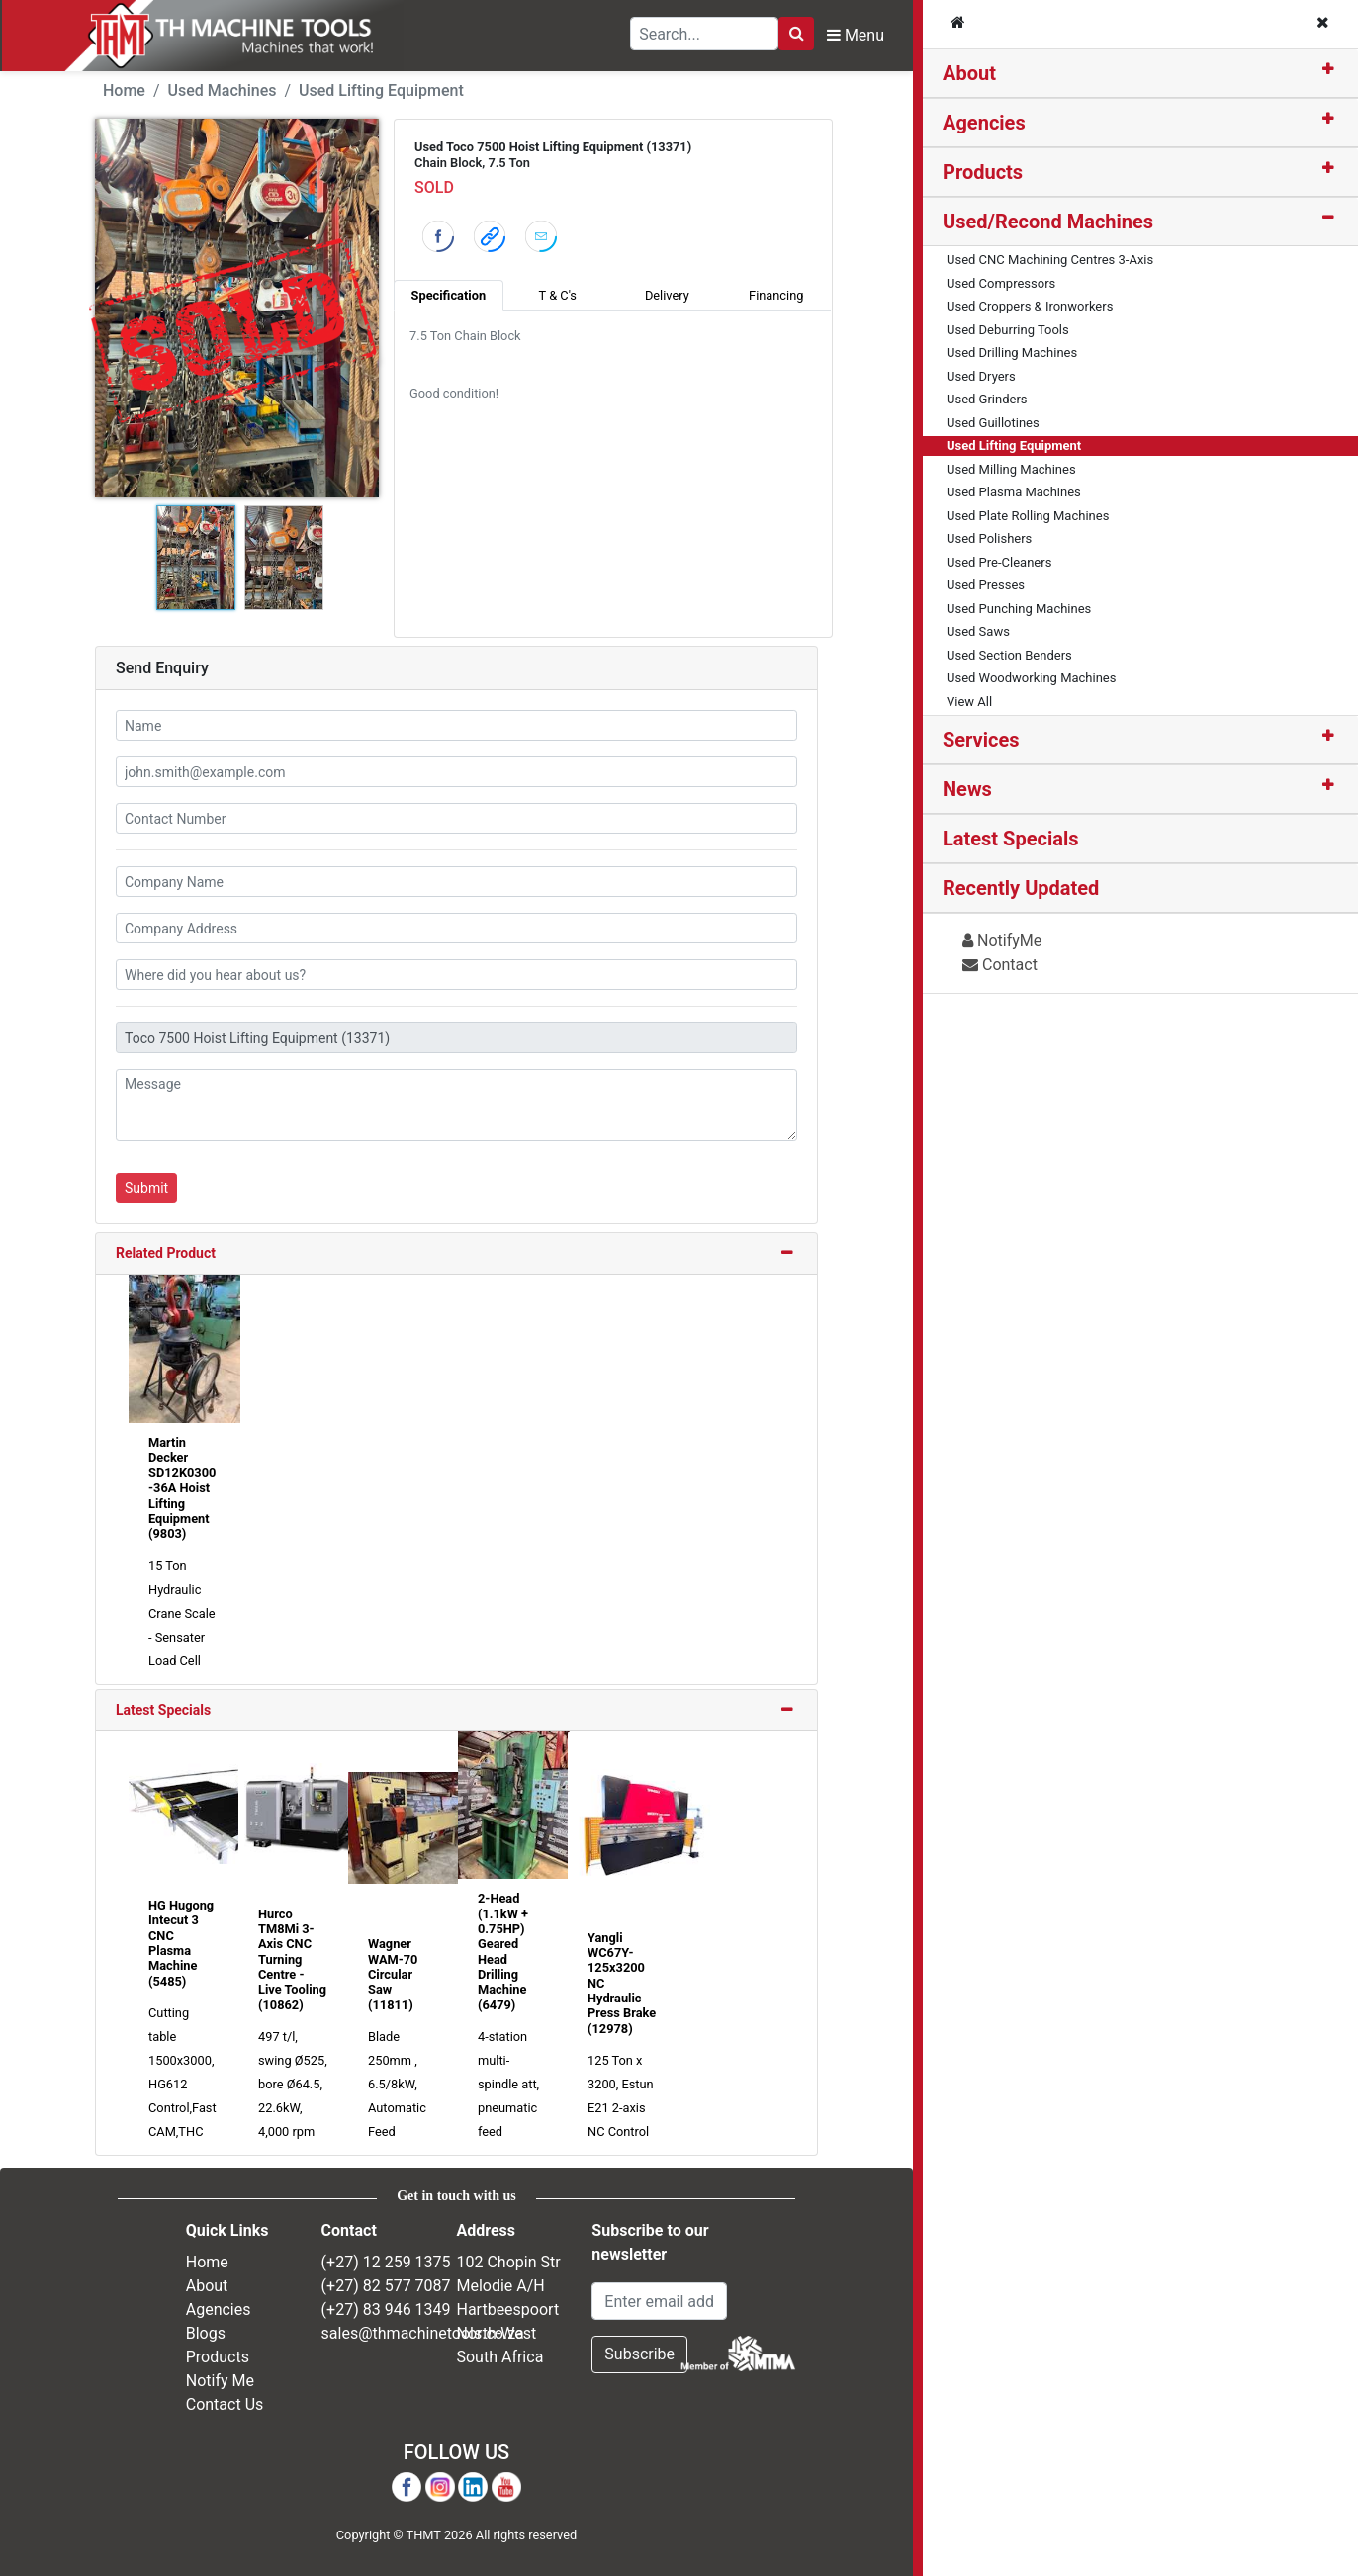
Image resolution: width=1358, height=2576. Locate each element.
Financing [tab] (776, 295)
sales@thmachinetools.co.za (422, 2333)
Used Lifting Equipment (381, 90)
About (969, 73)
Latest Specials (163, 1710)
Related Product (166, 1253)
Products (983, 172)
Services (981, 740)
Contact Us (225, 2404)
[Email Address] (659, 2301)
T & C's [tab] (558, 295)
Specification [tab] (448, 295)
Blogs (206, 2333)
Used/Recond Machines (1048, 221)
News (967, 789)
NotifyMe (1001, 941)
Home (124, 90)
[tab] (1140, 73)
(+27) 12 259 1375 (386, 2262)
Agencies (984, 122)
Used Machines (222, 90)
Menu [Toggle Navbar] (855, 35)
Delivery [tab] (667, 295)
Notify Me (220, 2380)
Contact (1000, 964)
